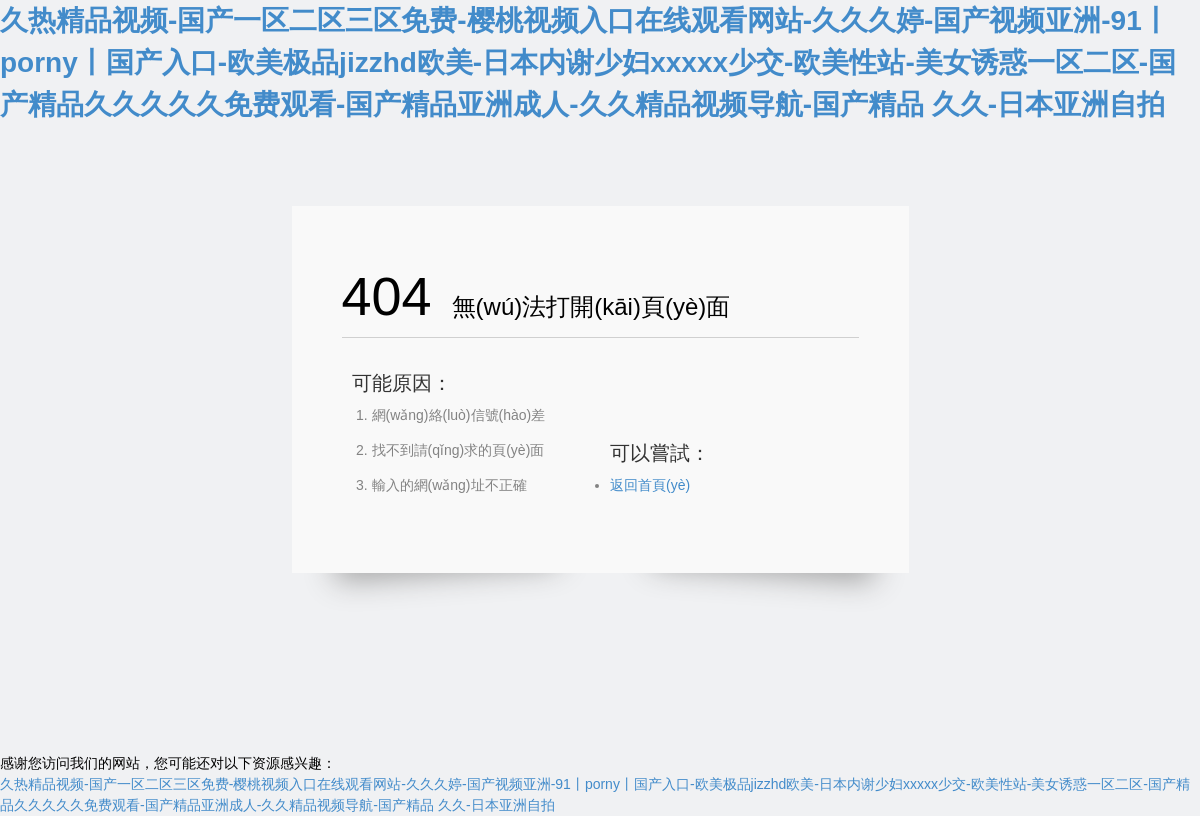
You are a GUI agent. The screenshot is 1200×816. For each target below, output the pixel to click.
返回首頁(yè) (650, 485)
